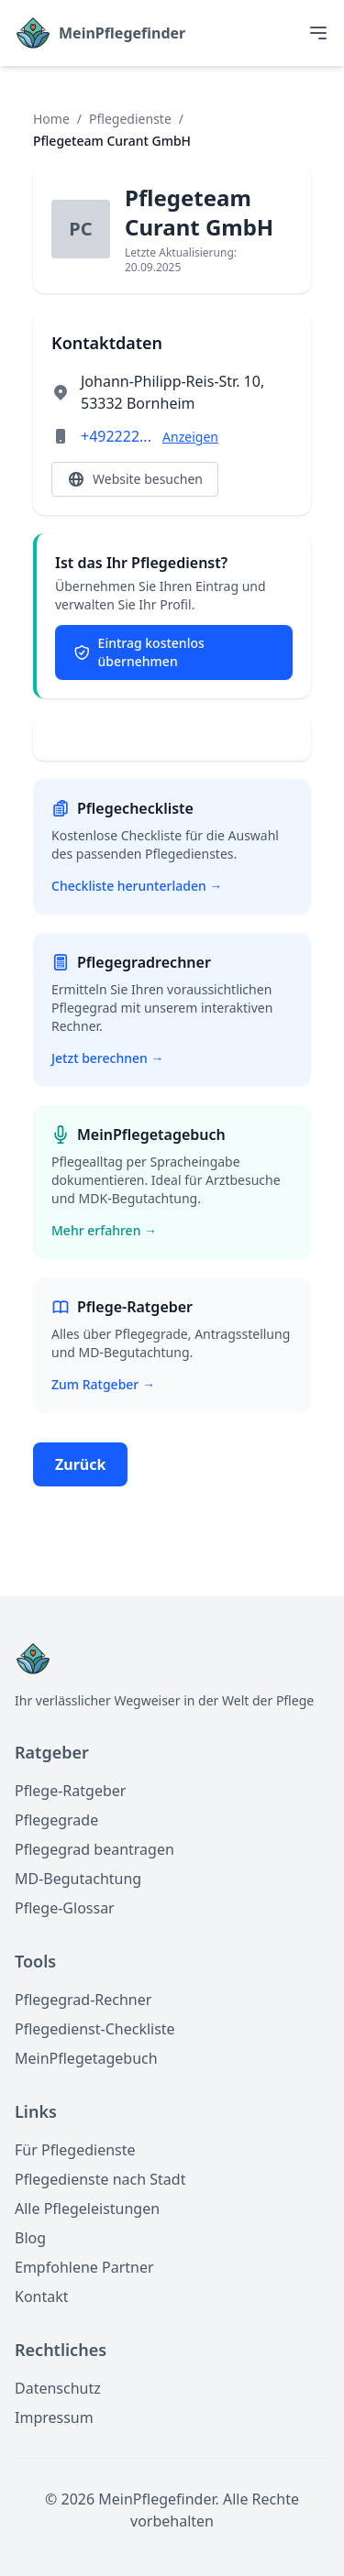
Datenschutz (58, 2388)
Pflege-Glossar (65, 1908)
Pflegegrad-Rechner (83, 2000)
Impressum (54, 2417)
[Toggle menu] (318, 33)
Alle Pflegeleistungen (87, 2208)
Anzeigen (190, 436)
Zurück (80, 1464)
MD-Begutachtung (78, 1879)
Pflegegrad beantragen (94, 1849)
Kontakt (42, 2296)
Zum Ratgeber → (103, 1384)
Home (51, 118)
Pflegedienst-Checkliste (95, 2029)
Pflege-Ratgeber (70, 1791)
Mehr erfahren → (104, 1230)
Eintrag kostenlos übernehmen (139, 652)
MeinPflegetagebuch (86, 2058)
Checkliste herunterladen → (136, 885)
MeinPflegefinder (122, 33)
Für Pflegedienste (75, 2150)
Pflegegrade (56, 1820)
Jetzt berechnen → (107, 1058)
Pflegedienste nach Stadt (100, 2179)
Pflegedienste (130, 118)
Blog (30, 2238)
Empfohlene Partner (84, 2267)
